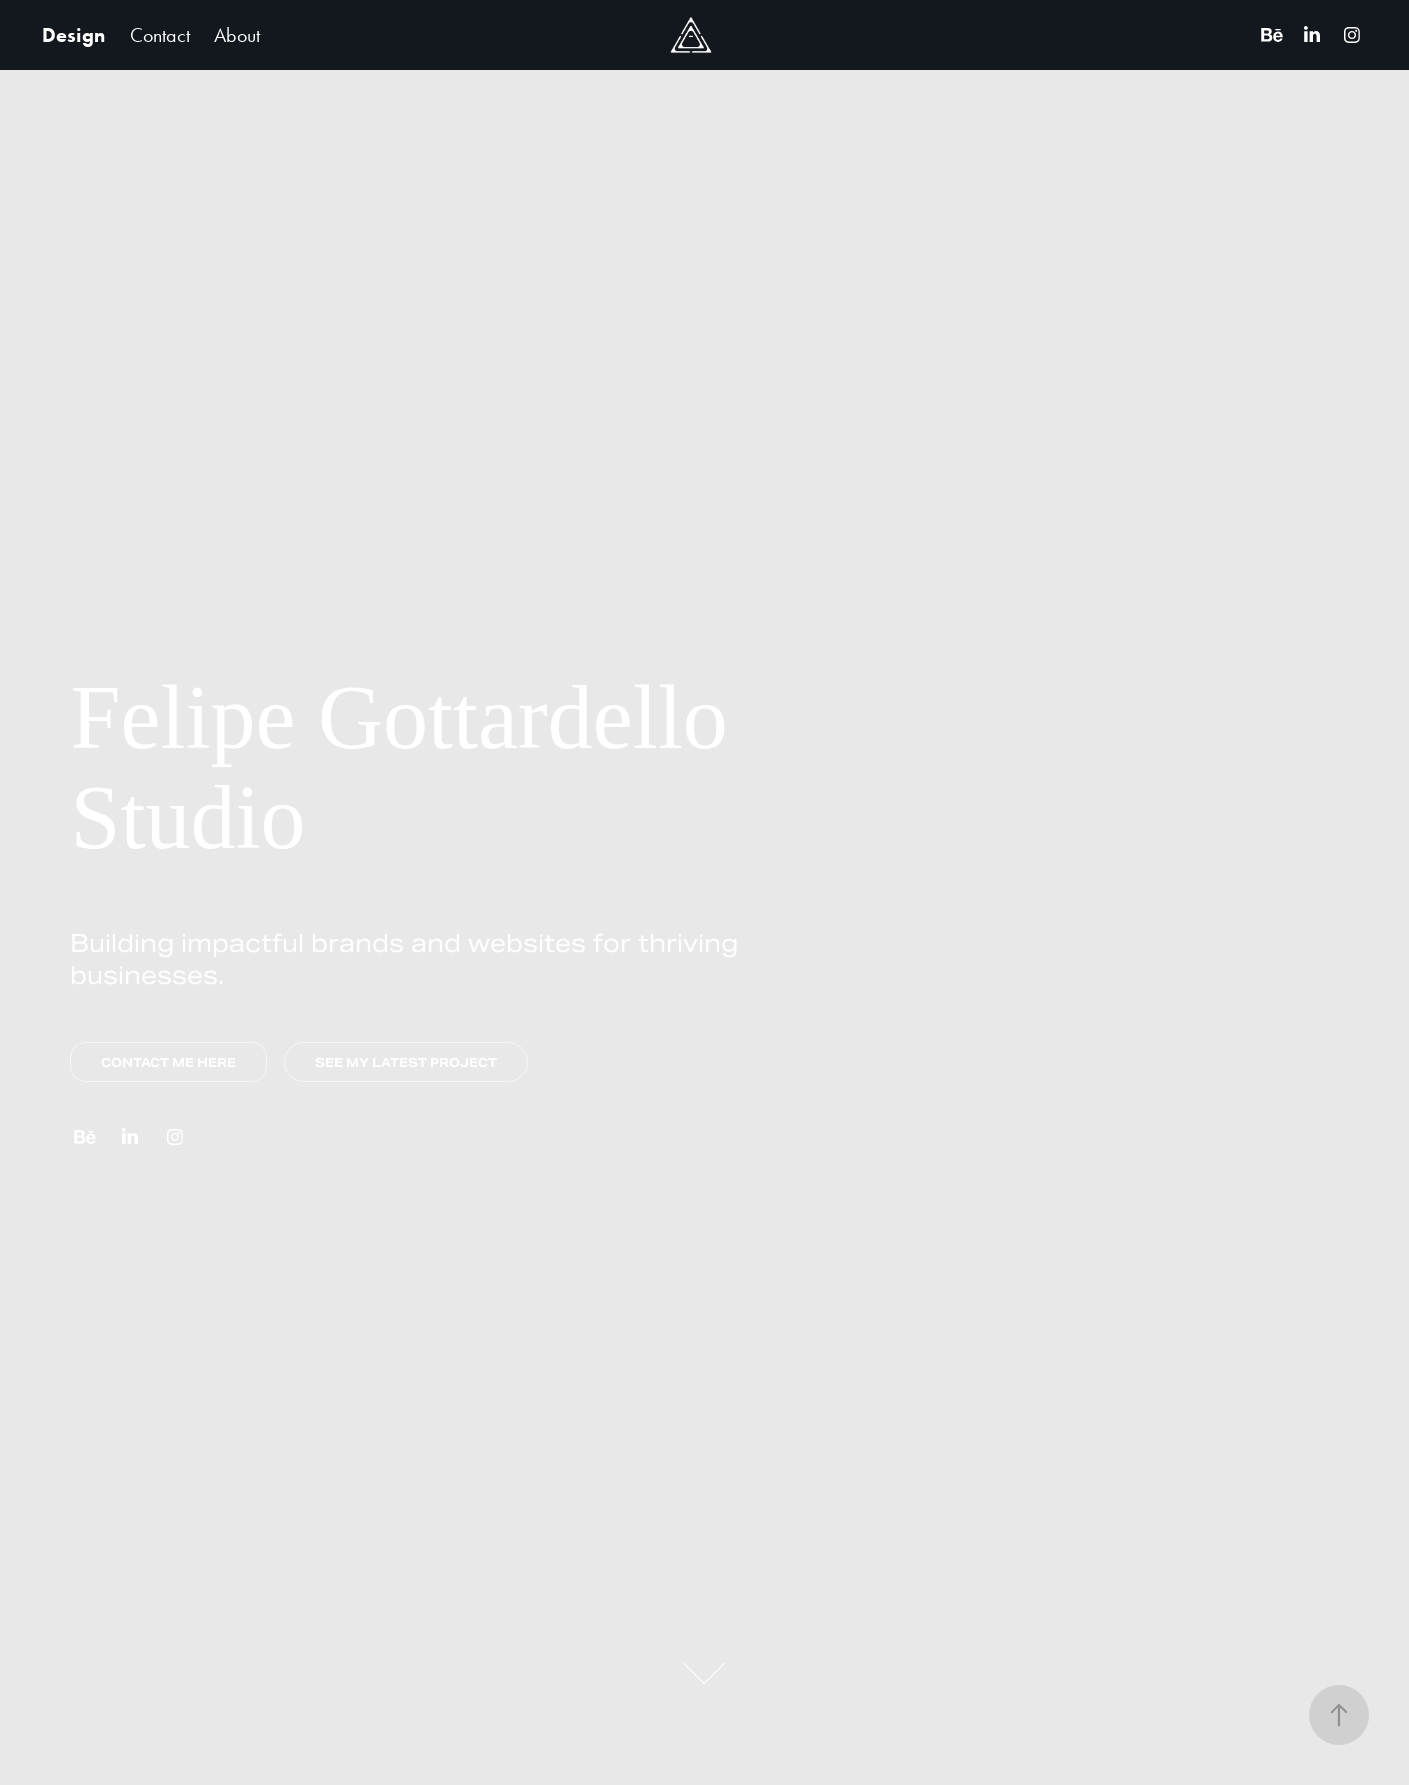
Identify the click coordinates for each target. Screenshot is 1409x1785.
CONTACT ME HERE (168, 1062)
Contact (160, 35)
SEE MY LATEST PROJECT (406, 1062)
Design (73, 35)
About (237, 35)
